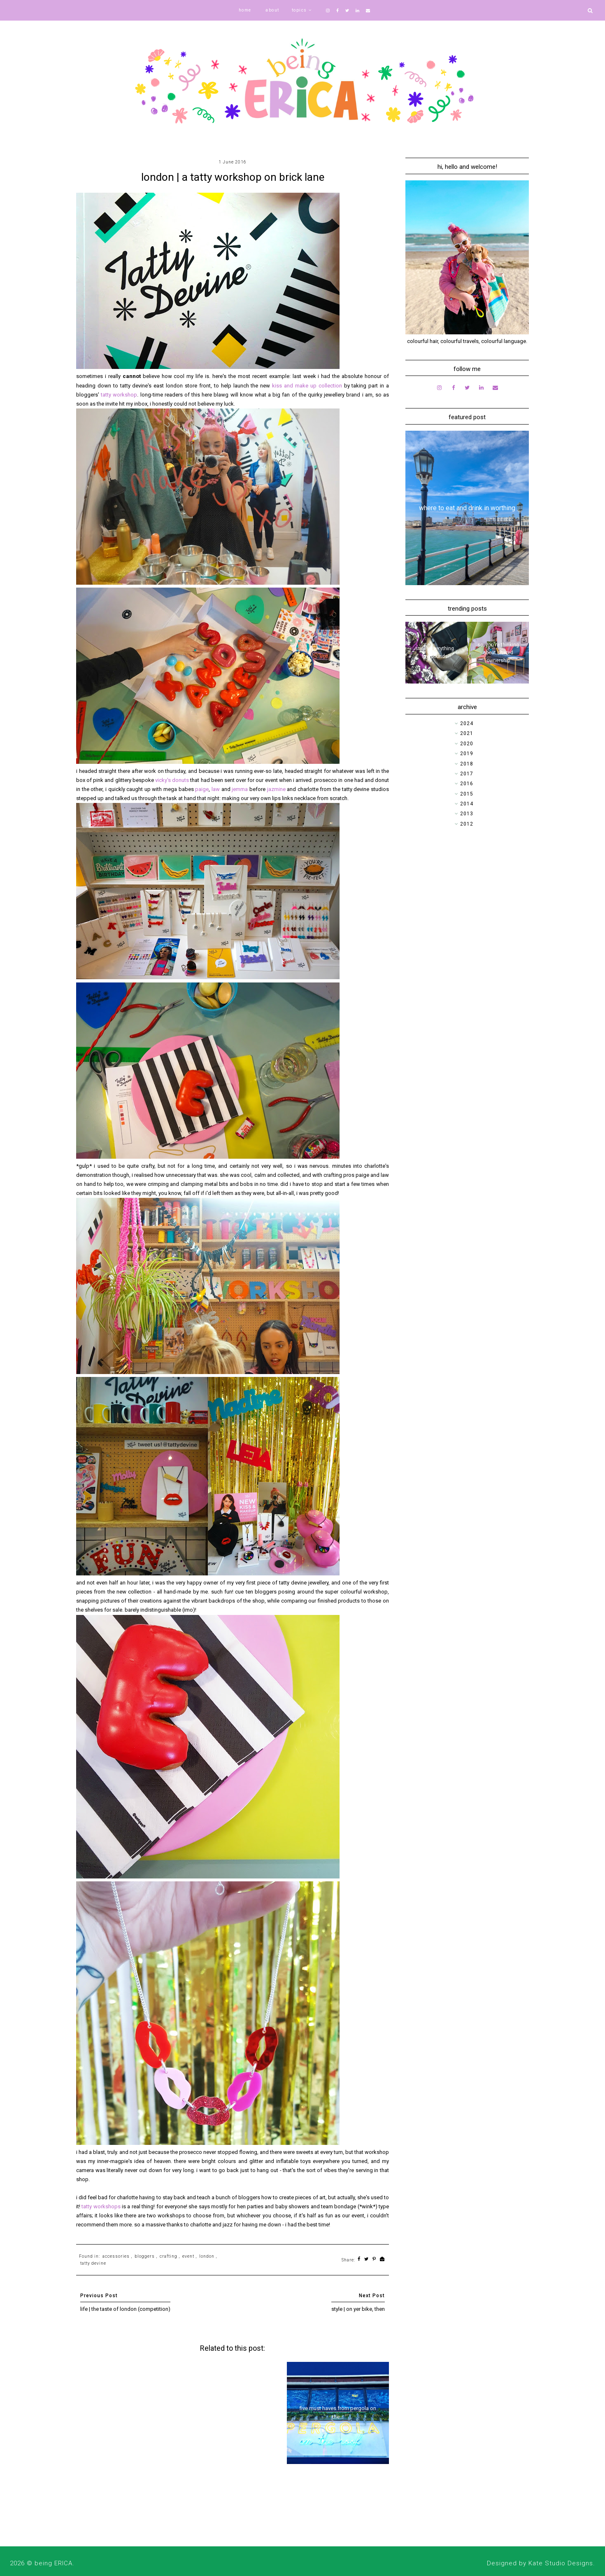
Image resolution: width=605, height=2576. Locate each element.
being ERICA (53, 2563)
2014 (466, 804)
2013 (466, 814)
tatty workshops (100, 2206)
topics (299, 10)
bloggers (145, 2256)
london (206, 2256)
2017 (466, 774)
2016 (466, 783)
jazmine (277, 789)
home (245, 10)
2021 (466, 733)
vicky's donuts (172, 780)
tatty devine (93, 2263)
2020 (466, 744)
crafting (168, 2256)
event (188, 2256)
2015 (466, 794)
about (272, 10)
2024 (466, 723)
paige (202, 789)
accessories (116, 2256)
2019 (466, 753)
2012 (466, 824)
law (216, 789)
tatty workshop (119, 395)
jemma (240, 789)
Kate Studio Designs (560, 2563)
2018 (466, 764)
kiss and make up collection (307, 386)
